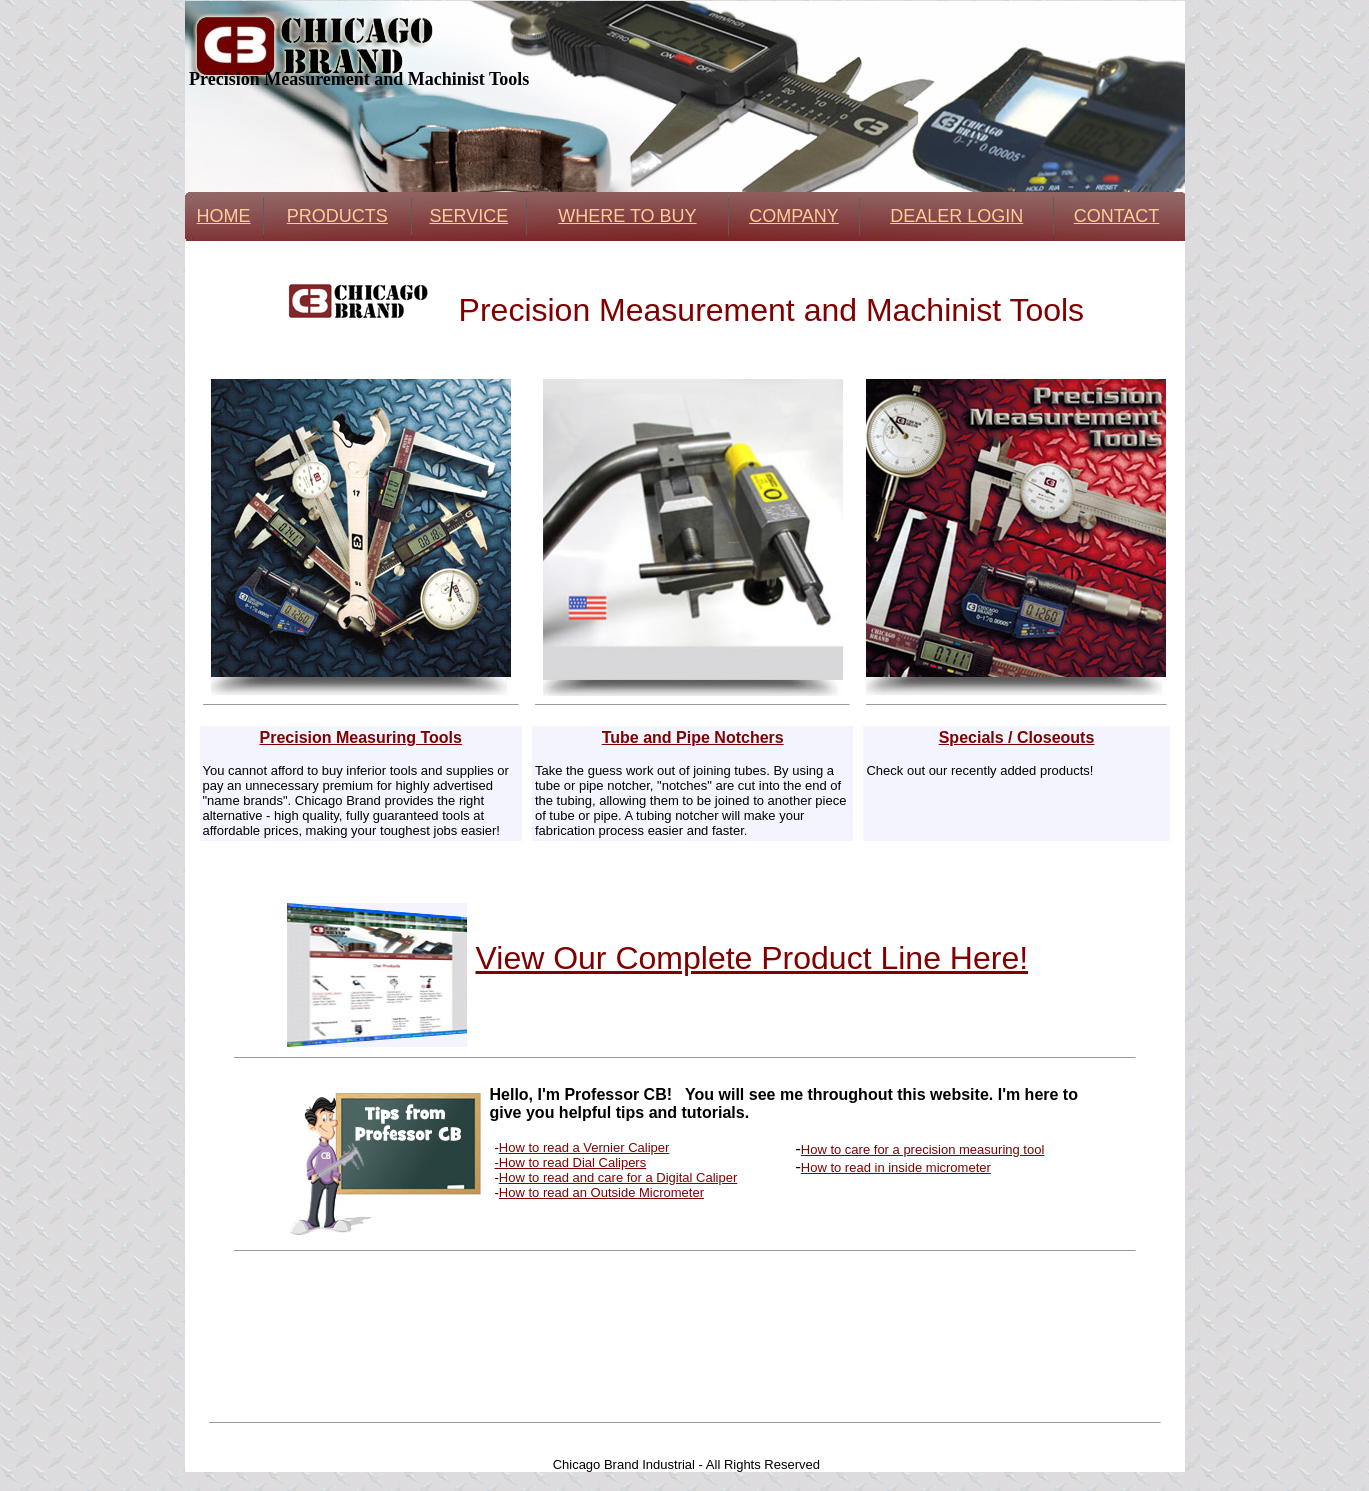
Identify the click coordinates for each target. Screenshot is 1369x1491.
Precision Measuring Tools (360, 737)
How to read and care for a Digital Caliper (618, 1177)
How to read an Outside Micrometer (601, 1192)
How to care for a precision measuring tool (923, 1149)
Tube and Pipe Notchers (693, 737)
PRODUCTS (337, 216)
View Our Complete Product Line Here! (752, 958)
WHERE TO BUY (627, 216)
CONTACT (1117, 216)
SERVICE (468, 216)
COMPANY (794, 216)
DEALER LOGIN (956, 216)
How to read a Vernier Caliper (584, 1147)
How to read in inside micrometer (896, 1167)
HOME (224, 216)
